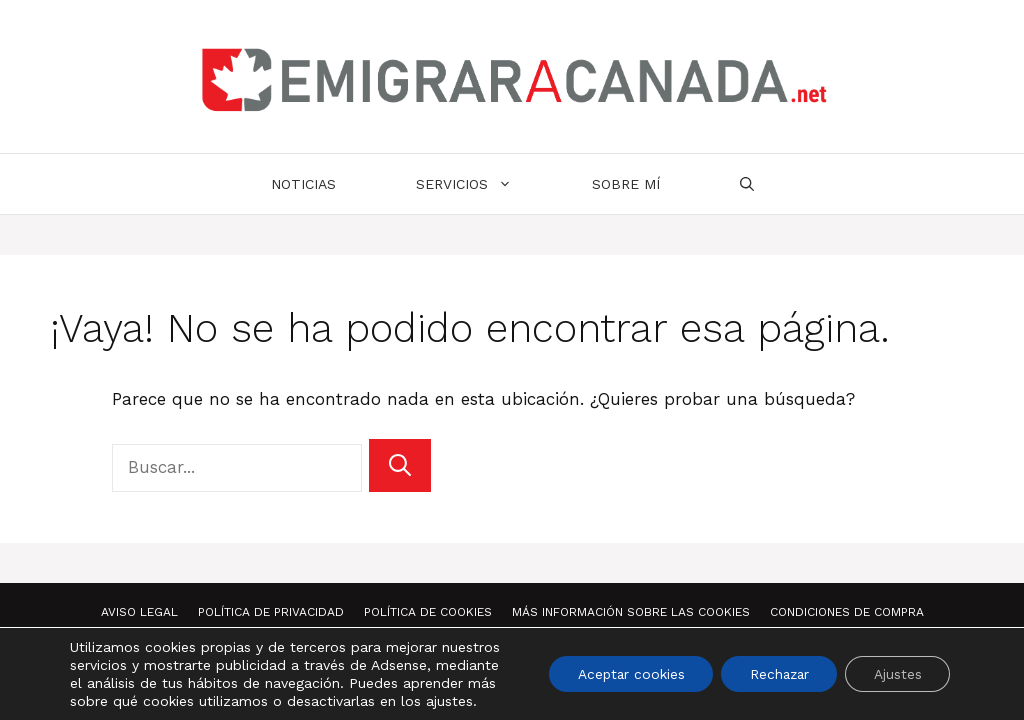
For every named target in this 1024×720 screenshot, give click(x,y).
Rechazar (773, 674)
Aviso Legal (139, 612)
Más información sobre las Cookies (631, 612)
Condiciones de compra (847, 612)
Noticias (303, 184)
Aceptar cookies (619, 674)
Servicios (484, 184)
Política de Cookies (428, 612)
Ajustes (896, 674)
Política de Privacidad (271, 612)
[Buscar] (400, 465)
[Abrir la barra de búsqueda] (747, 184)
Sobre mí (626, 184)
